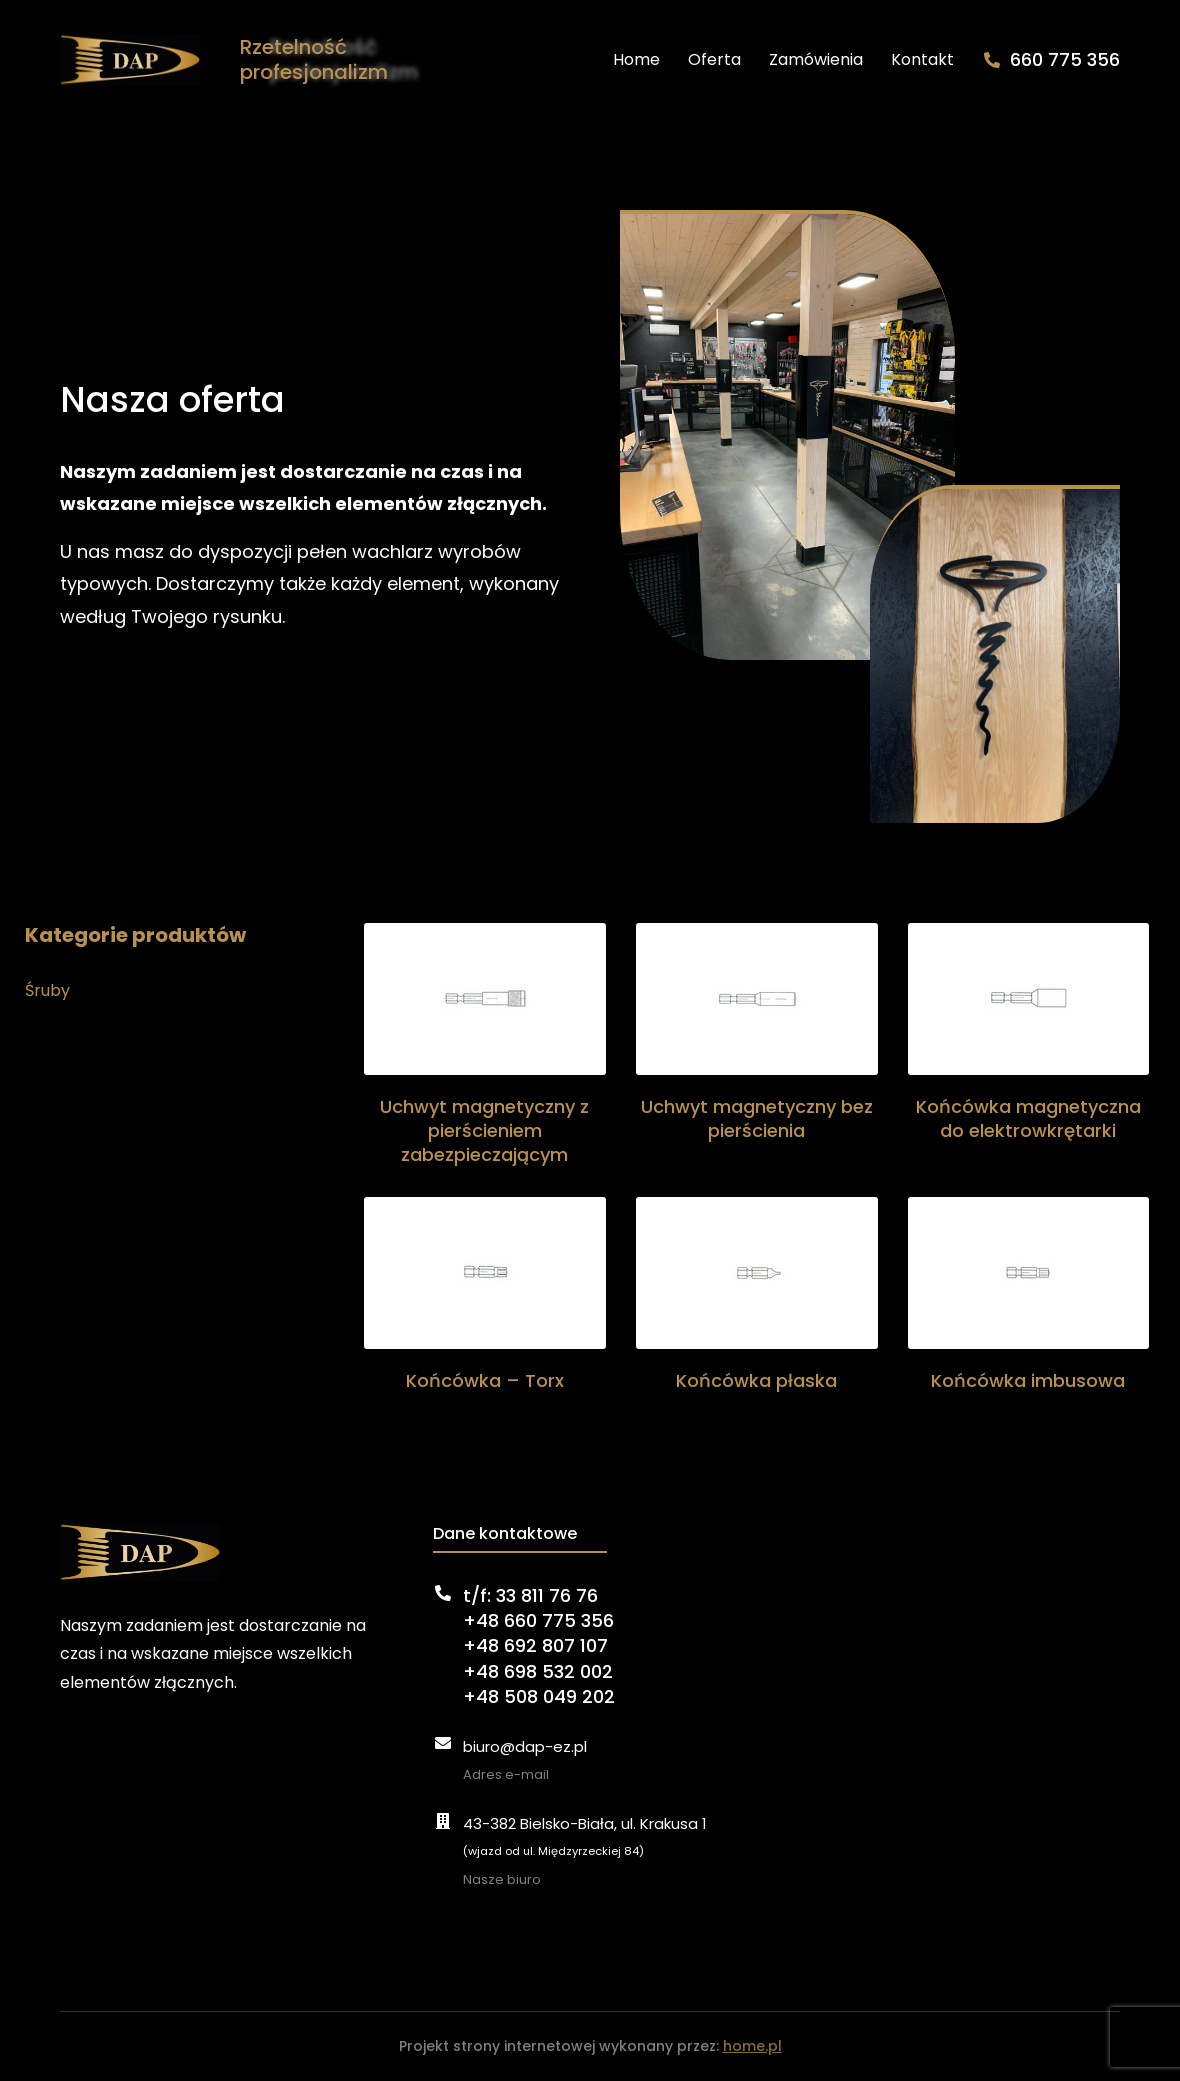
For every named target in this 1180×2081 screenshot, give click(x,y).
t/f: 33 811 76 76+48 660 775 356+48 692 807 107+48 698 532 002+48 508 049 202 (539, 1646)
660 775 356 (1065, 59)
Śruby (47, 990)
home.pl (752, 2046)
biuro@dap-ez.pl (525, 1746)
